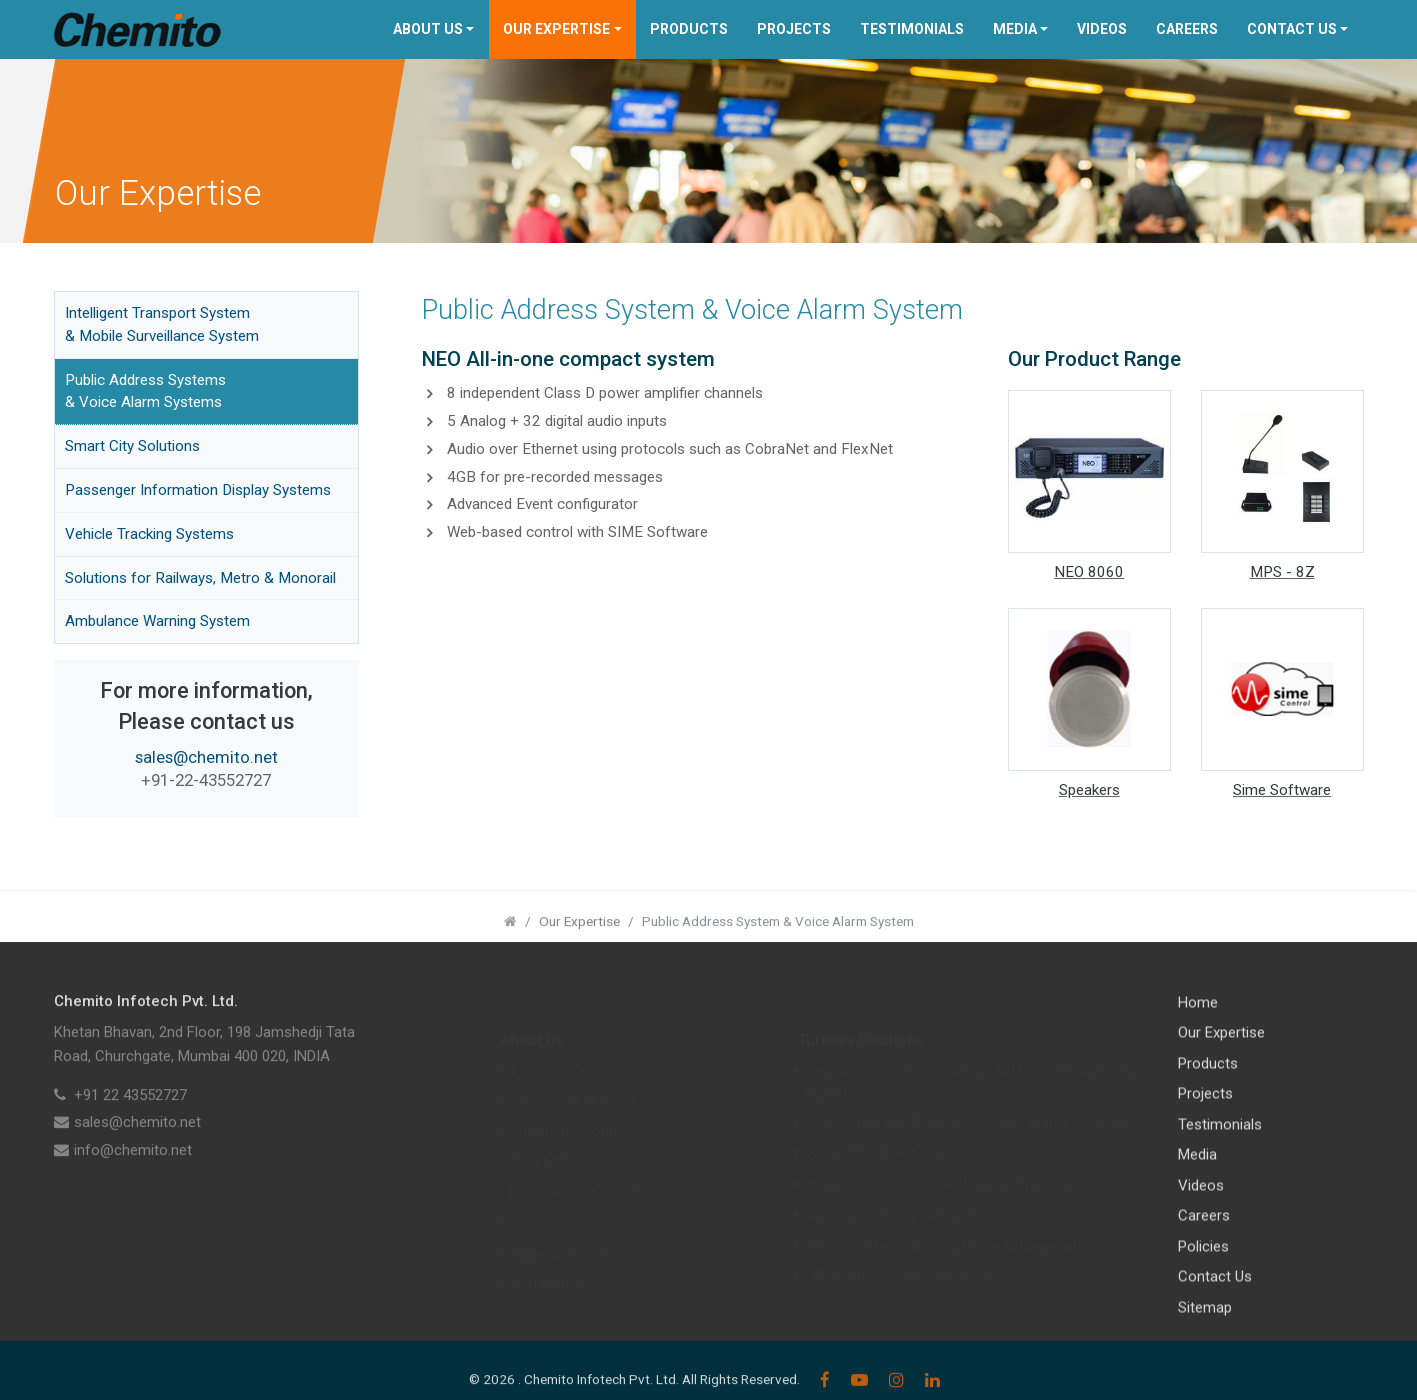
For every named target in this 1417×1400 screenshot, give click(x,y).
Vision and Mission (572, 1078)
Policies (1203, 1263)
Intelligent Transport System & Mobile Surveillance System (162, 324)
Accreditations (558, 1231)
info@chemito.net (133, 1167)
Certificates (548, 1261)
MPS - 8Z (1282, 572)
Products (689, 29)
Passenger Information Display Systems (198, 490)
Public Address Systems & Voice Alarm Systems (145, 391)
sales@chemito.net (206, 757)
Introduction (550, 1048)
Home (1198, 1019)
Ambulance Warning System (157, 621)
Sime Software (1282, 790)
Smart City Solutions (132, 446)
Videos (1102, 29)
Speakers (1089, 790)
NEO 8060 (1089, 572)
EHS (523, 1200)
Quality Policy (553, 1139)
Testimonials (912, 29)
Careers (1187, 29)
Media (1015, 29)
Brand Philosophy (567, 1109)
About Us (428, 29)
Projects (794, 29)
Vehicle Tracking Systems (149, 534)
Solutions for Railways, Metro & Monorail (200, 578)
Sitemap (1205, 1324)
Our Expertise (556, 29)
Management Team (573, 1170)
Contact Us (1292, 29)
